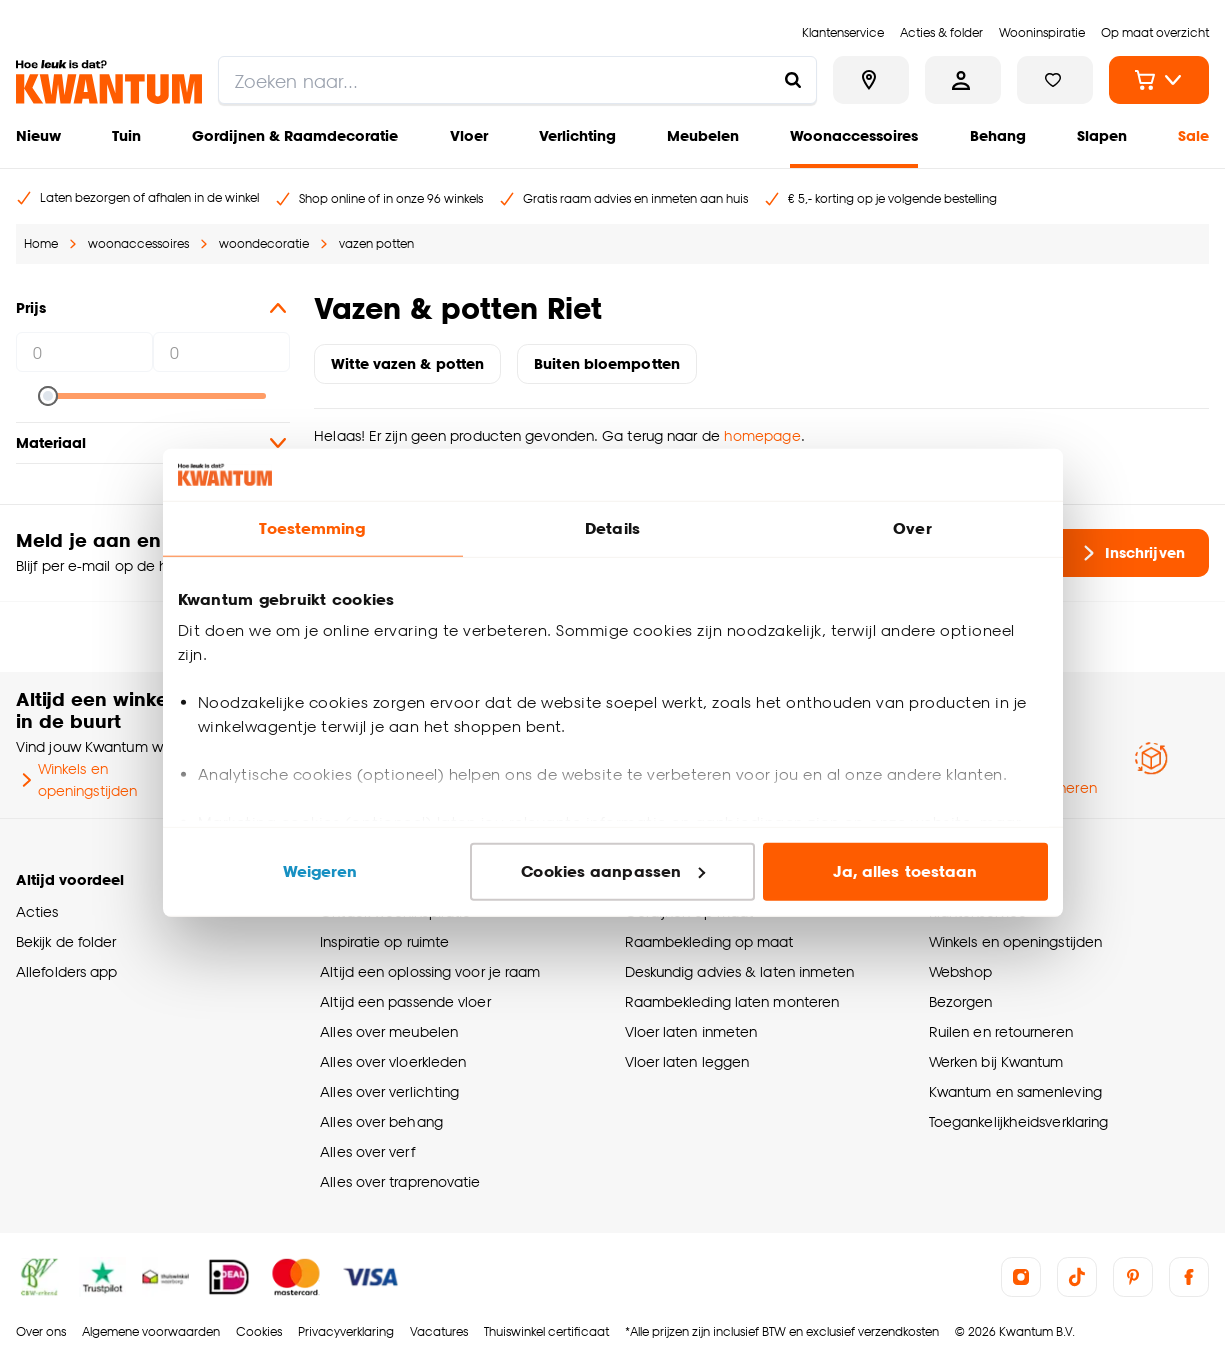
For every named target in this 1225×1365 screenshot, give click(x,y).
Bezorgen (961, 1001)
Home (41, 243)
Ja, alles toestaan (905, 871)
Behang (998, 135)
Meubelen (703, 135)
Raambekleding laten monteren (732, 1001)
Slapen (1102, 135)
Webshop (961, 971)
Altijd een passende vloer (405, 1001)
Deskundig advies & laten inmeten (740, 971)
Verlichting (577, 135)
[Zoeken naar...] (793, 80)
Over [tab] (912, 528)
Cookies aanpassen (613, 871)
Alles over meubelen (389, 1031)
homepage (762, 435)
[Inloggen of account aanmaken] (963, 80)
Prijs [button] (153, 308)
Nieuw (38, 135)
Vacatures (439, 1331)
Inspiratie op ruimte (384, 941)
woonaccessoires (138, 243)
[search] (517, 80)
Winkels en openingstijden (76, 779)
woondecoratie (264, 243)
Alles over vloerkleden (393, 1061)
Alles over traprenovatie (400, 1181)
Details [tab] (612, 528)
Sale (1193, 135)
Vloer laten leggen (687, 1061)
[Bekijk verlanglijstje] (1055, 80)
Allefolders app (66, 971)
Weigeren (320, 871)
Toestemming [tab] (312, 528)
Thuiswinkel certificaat (546, 1331)
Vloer (469, 135)
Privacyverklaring (346, 1331)
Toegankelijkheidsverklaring (1019, 1121)
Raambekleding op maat (709, 941)
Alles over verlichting (389, 1091)
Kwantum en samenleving (1015, 1091)
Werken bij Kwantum (996, 1061)
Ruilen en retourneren (1001, 1031)
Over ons (41, 1331)
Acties (37, 911)
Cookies (259, 1331)
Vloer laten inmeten (691, 1031)
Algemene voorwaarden (151, 1331)
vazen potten (376, 243)
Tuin (126, 135)
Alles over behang (381, 1121)
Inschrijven (1131, 553)
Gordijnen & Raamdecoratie (295, 135)
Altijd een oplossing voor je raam (430, 971)
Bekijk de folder (66, 941)
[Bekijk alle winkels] (871, 80)
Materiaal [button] (153, 443)
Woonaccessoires (854, 135)
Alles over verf (367, 1151)
